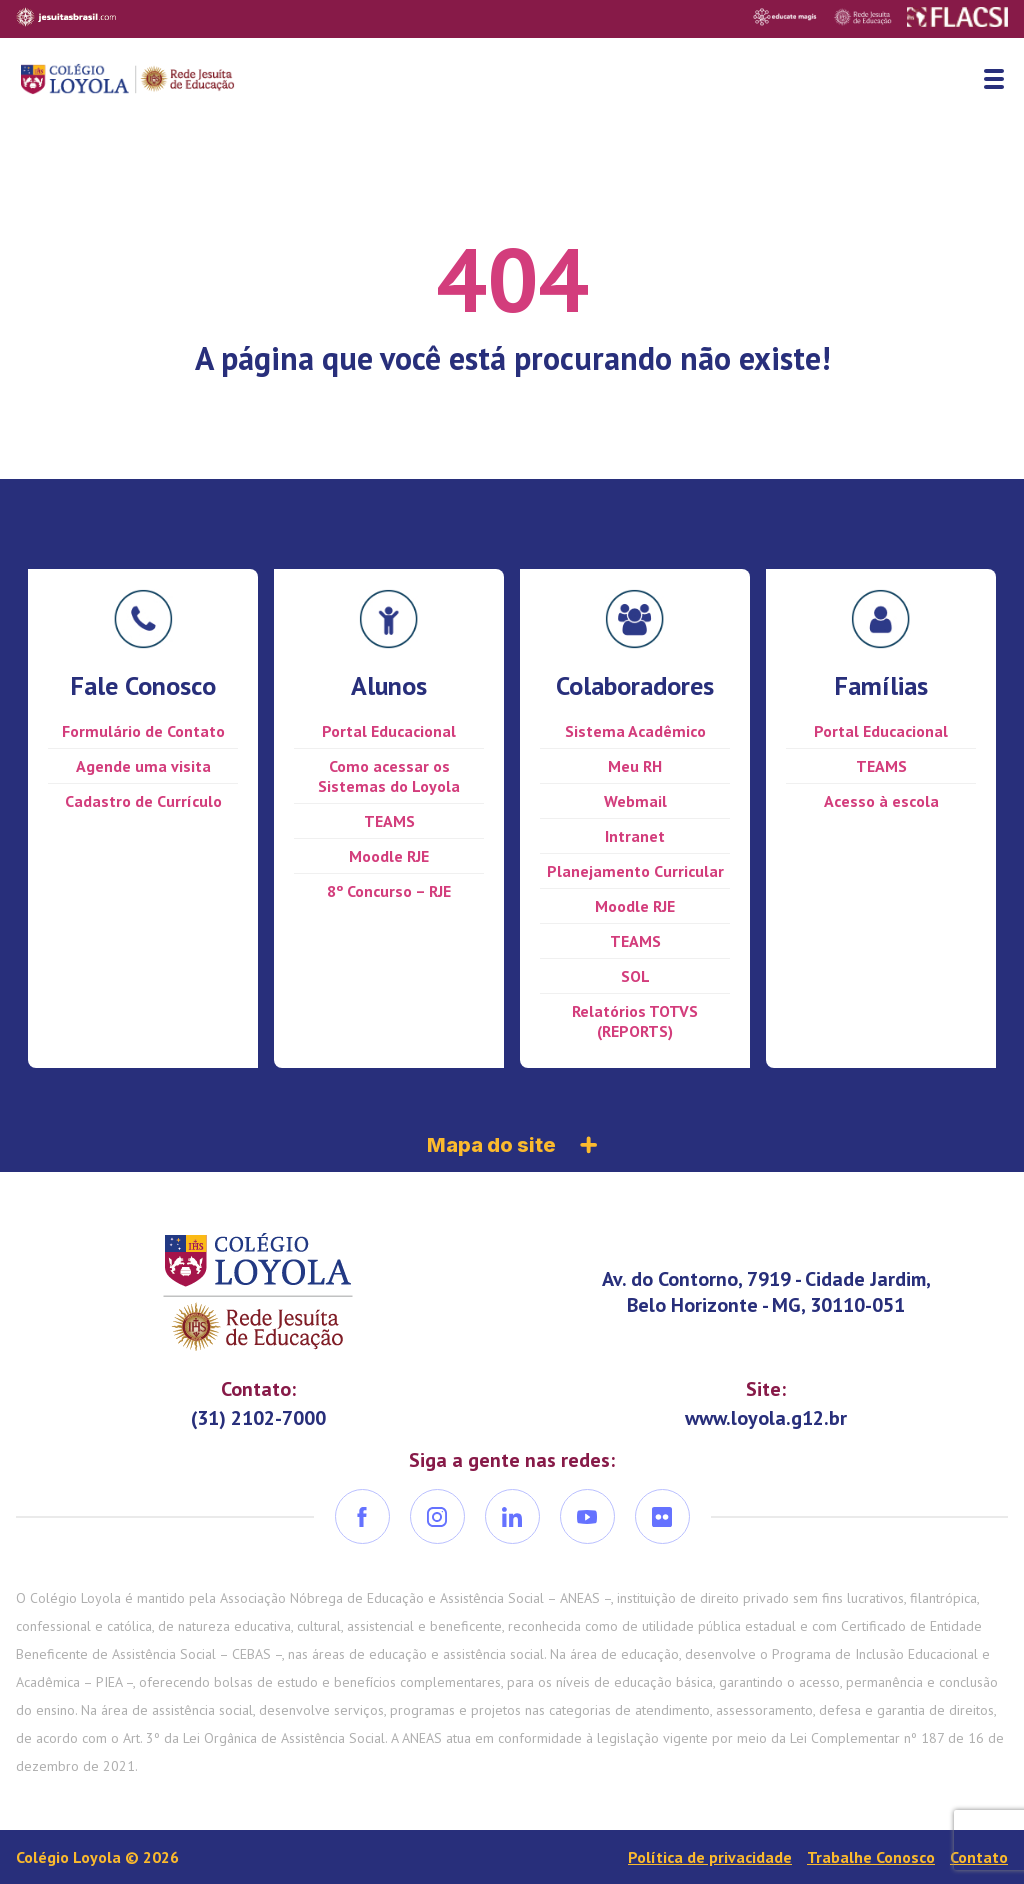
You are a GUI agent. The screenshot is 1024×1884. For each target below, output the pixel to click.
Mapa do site (512, 1145)
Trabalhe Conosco (871, 1857)
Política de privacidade (710, 1857)
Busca (949, 79)
